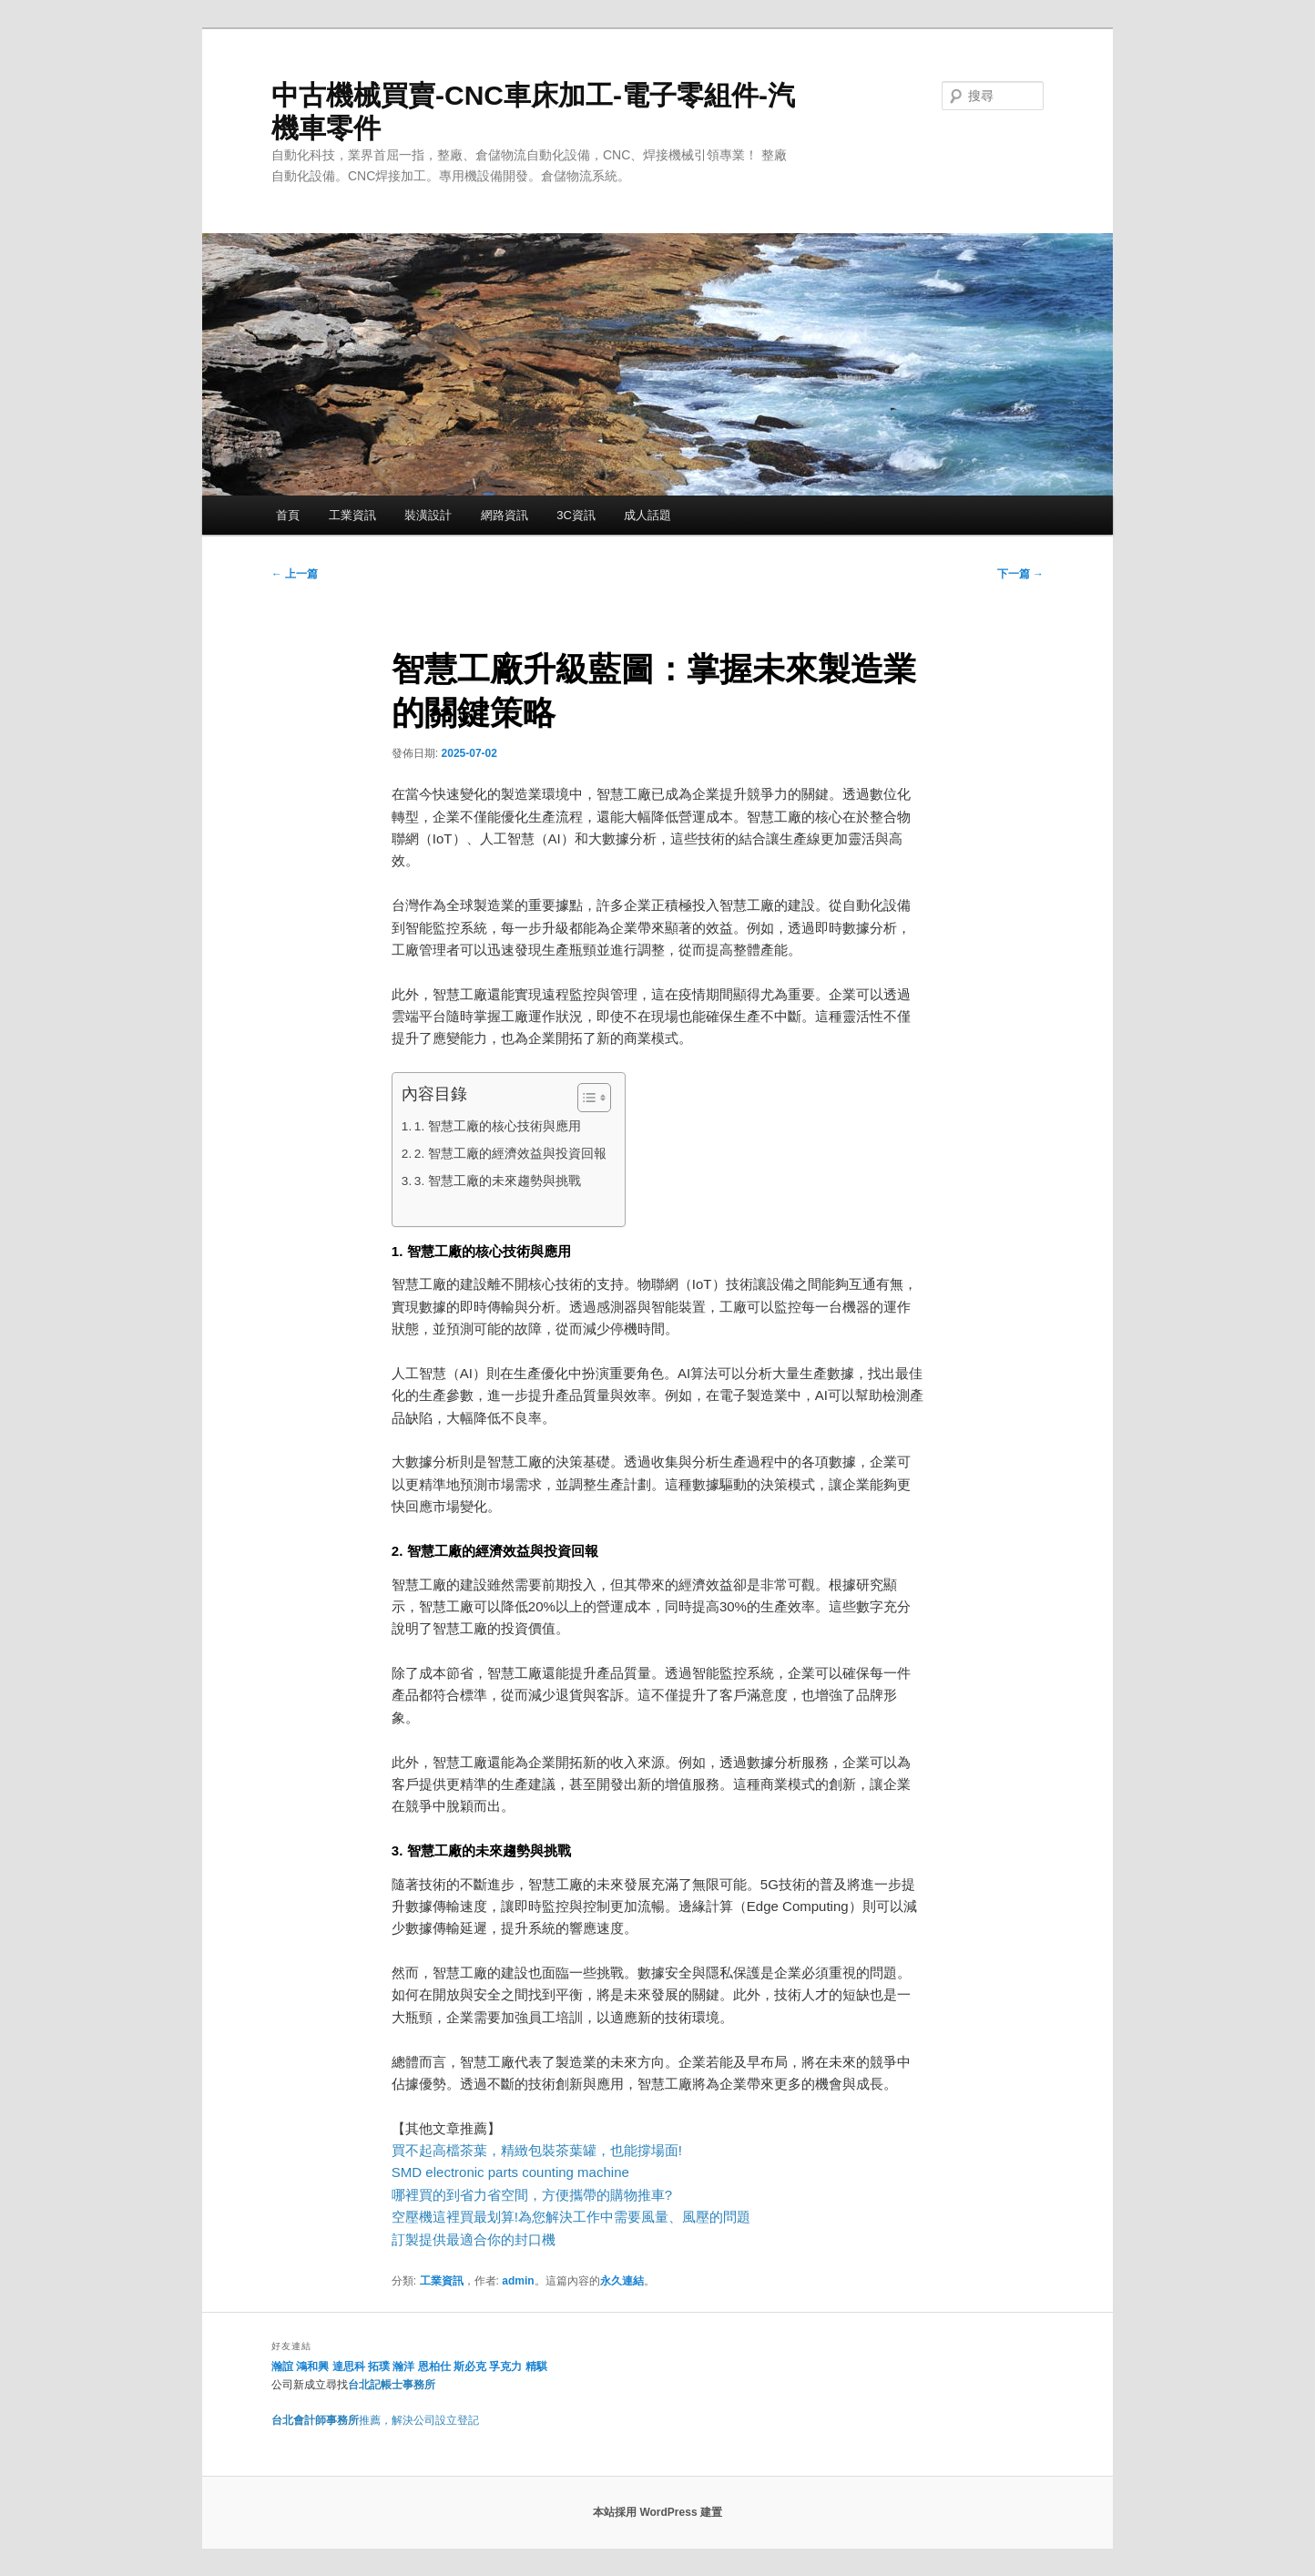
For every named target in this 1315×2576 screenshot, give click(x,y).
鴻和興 (312, 2366)
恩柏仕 (434, 2366)
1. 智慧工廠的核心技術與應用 (497, 1126)
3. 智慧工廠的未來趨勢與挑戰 (497, 1181)
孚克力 (505, 2366)
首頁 (288, 515)
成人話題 (647, 515)
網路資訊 (504, 515)
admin (518, 2280)
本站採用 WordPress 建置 (657, 2512)
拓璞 (379, 2366)
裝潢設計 (428, 515)
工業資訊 (352, 515)
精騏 (537, 2366)
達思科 (348, 2366)
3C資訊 (576, 515)
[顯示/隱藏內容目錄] (585, 1097)
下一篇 (1020, 573)
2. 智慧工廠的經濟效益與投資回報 (510, 1153)
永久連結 (622, 2280)
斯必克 (470, 2366)
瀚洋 (403, 2366)
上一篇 (294, 573)
